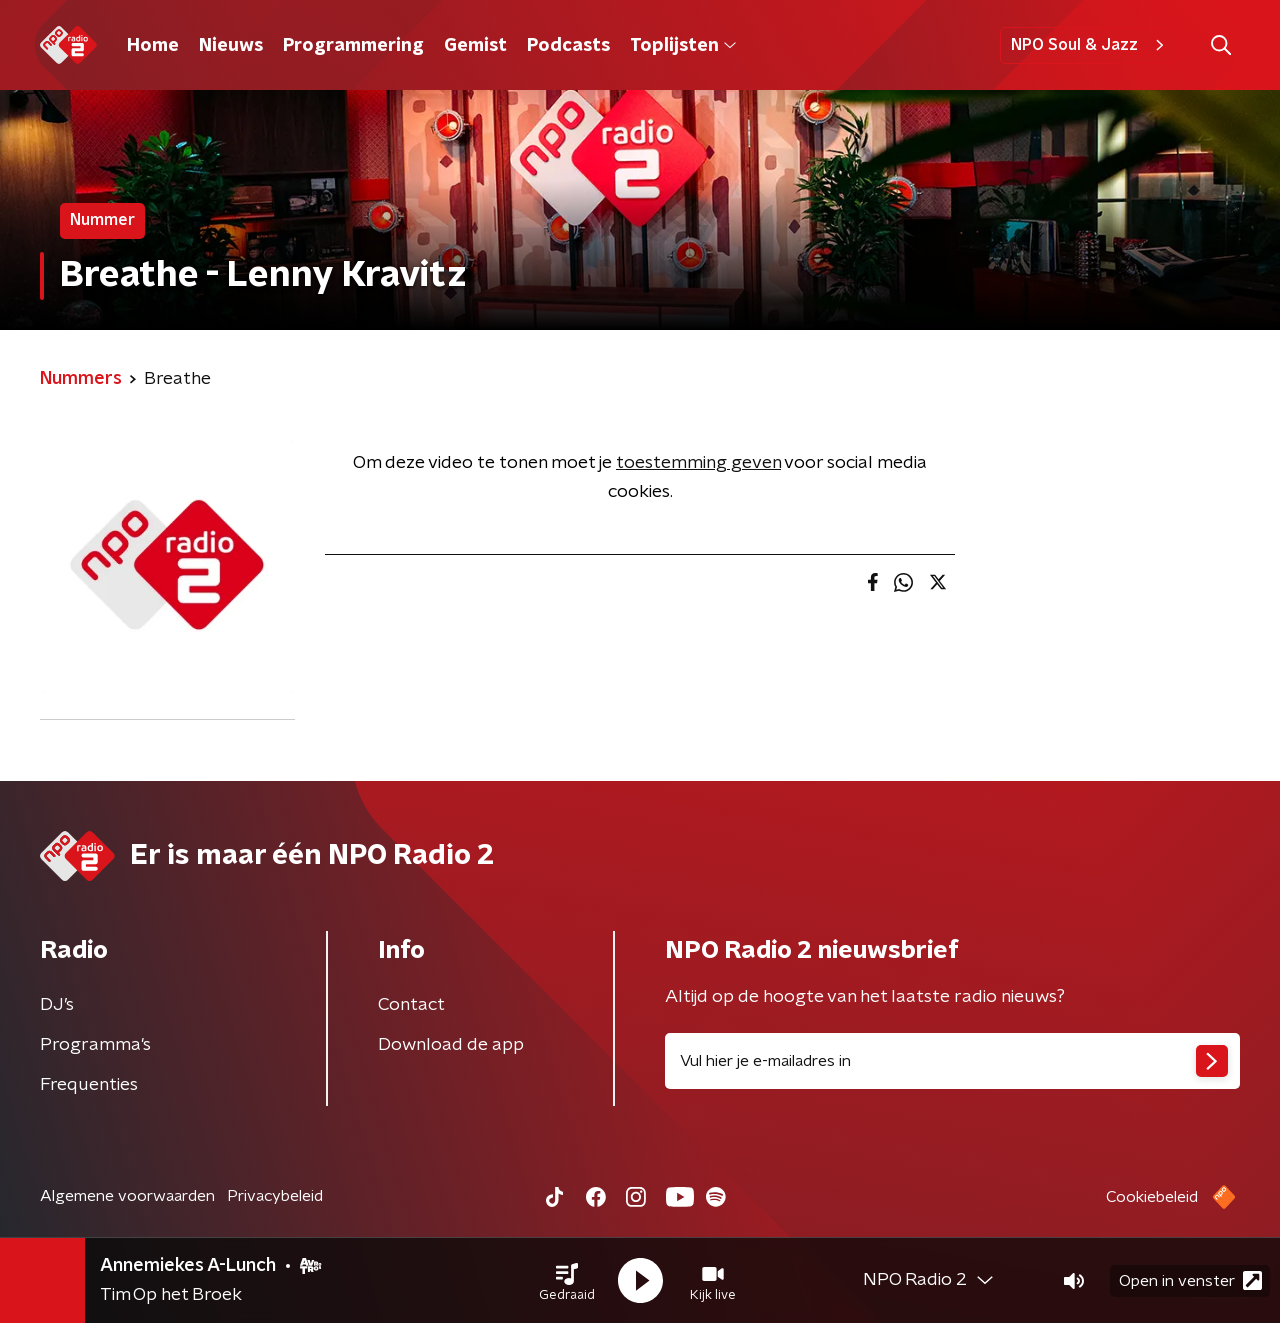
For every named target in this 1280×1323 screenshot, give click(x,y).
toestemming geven (698, 463)
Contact (411, 1005)
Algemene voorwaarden (127, 1196)
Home (153, 46)
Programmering (353, 46)
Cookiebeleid (1152, 1197)
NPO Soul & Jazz (1090, 45)
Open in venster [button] (1190, 1280)
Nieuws (231, 46)
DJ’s (57, 1005)
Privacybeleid (275, 1196)
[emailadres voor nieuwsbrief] (952, 1061)
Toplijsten (683, 46)
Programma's (95, 1045)
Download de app (451, 1045)
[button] (567, 1281)
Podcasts (568, 46)
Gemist (475, 46)
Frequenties (89, 1085)
